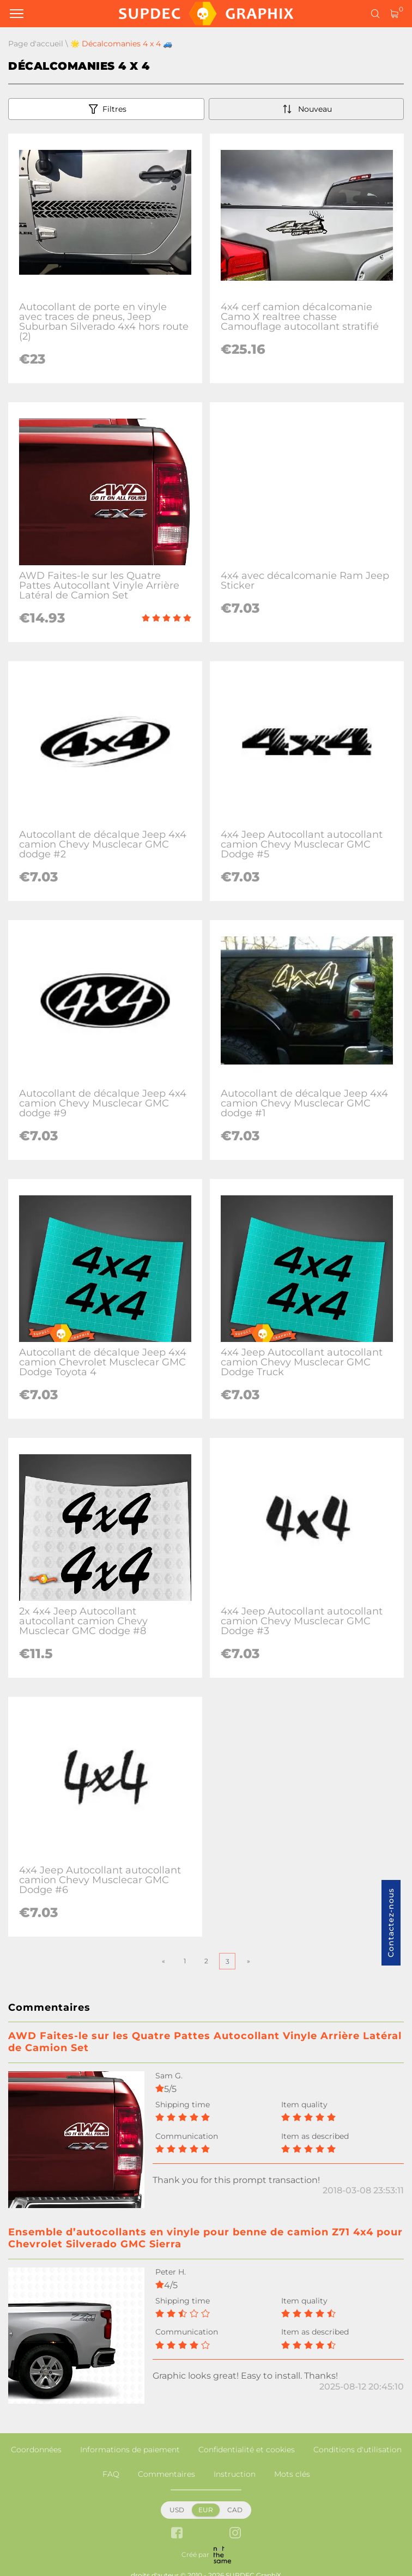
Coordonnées (36, 2449)
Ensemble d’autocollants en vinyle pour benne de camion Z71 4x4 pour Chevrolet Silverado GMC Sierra (205, 2238)
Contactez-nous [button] (391, 1922)
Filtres (106, 109)
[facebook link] (176, 2534)
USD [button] (176, 2510)
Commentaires (166, 2474)
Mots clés (292, 2474)
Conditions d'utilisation (357, 2449)
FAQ (110, 2474)
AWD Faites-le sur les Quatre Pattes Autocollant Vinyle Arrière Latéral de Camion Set (205, 2042)
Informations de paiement (130, 2449)
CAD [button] (235, 2510)
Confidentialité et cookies (246, 2449)
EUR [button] (205, 2510)
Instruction (235, 2474)
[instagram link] (235, 2534)
